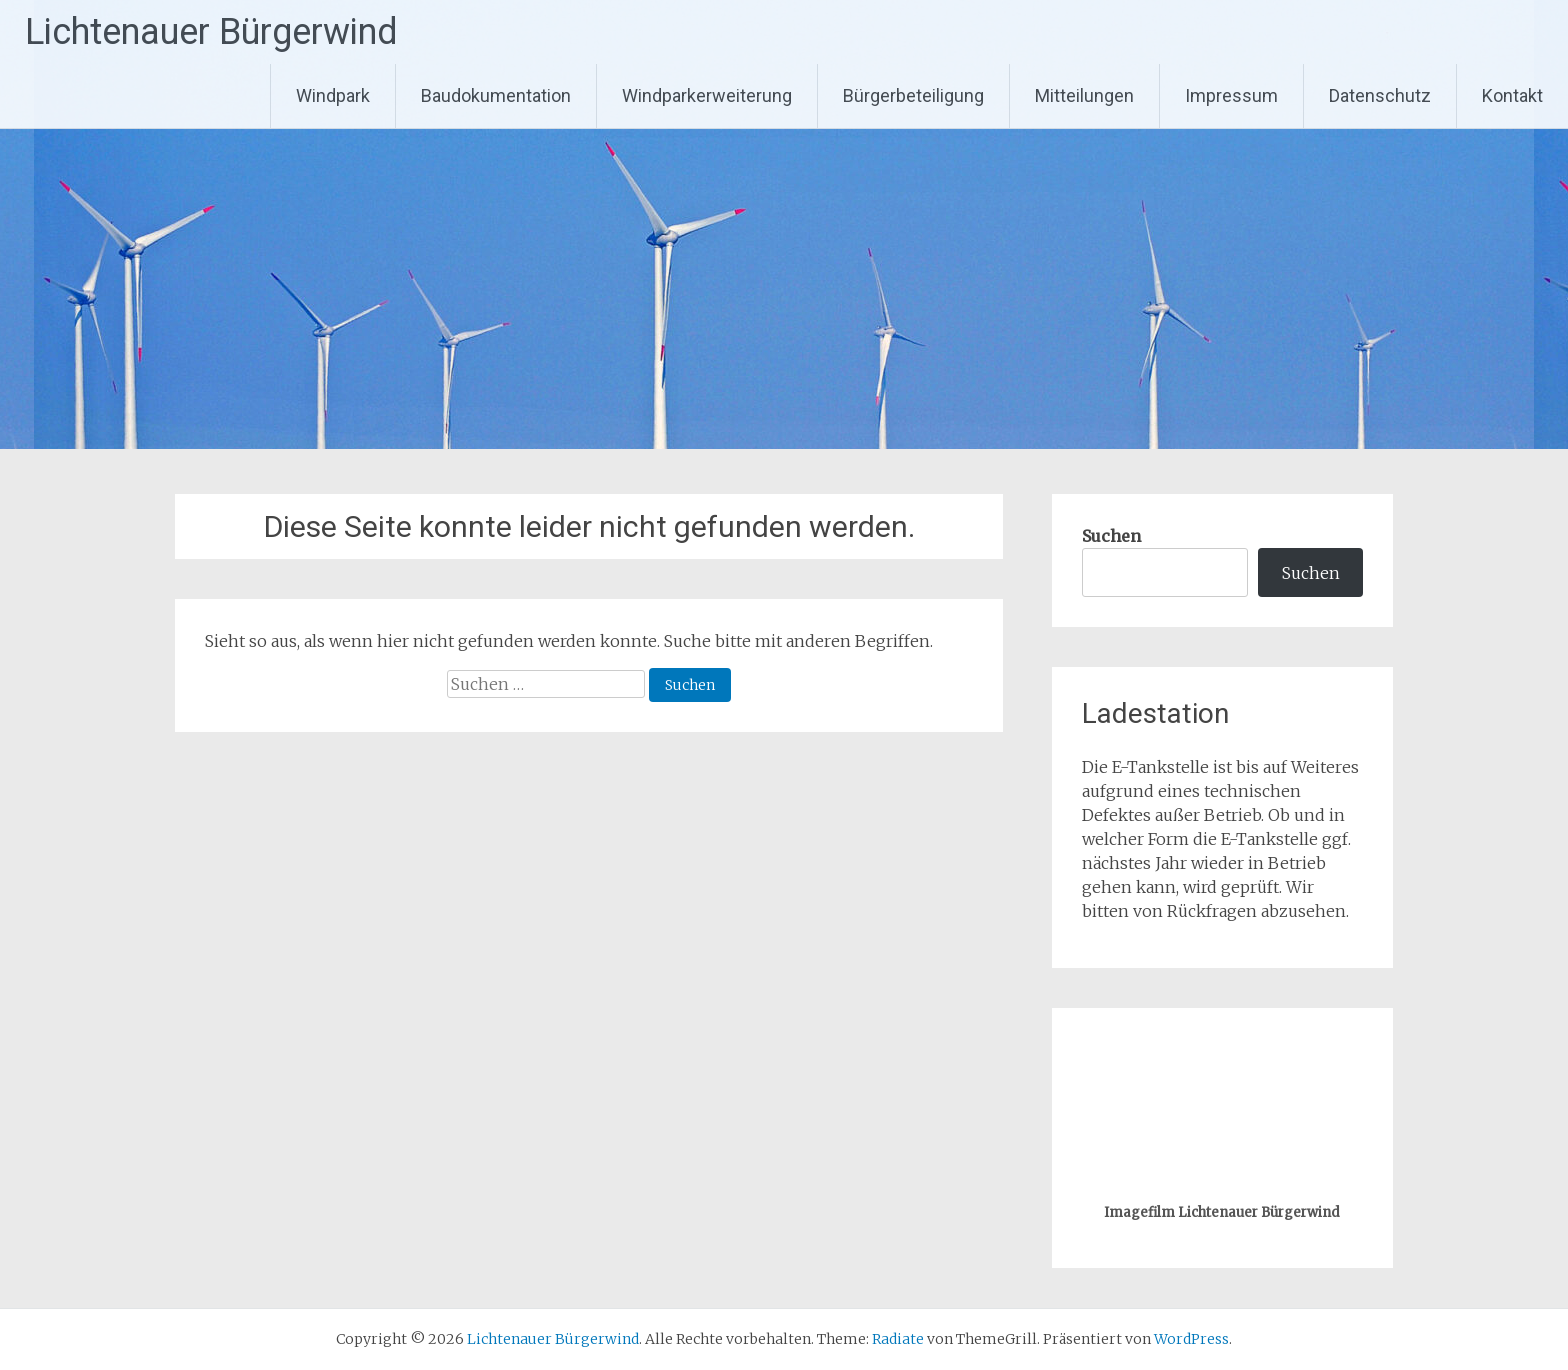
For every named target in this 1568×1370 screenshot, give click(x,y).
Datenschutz (1380, 95)
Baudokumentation (496, 95)
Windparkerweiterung (707, 95)
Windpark (333, 95)
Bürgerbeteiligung (913, 95)
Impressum (1231, 95)
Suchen (1111, 536)
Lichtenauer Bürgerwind (211, 32)
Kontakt (1512, 95)
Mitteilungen (1084, 95)
